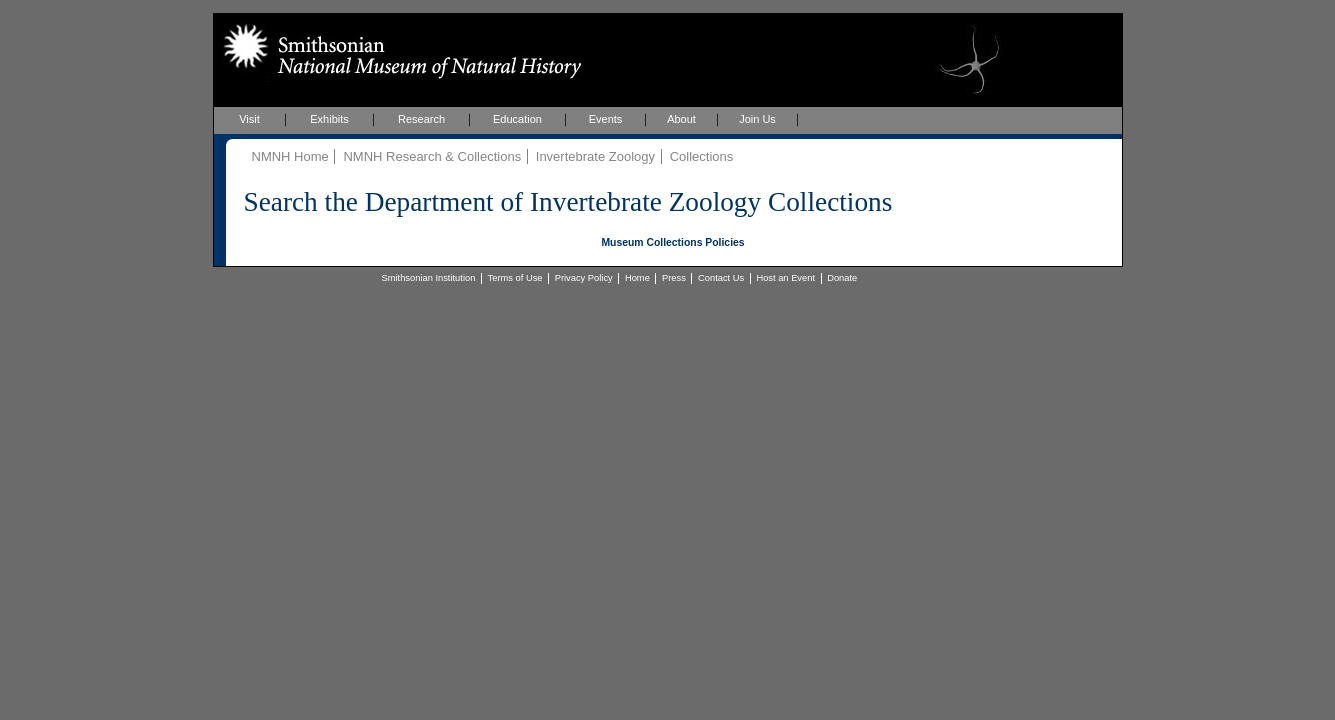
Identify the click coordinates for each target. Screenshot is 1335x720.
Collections (702, 156)
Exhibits (329, 119)
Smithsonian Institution (429, 278)
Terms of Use (515, 278)
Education (517, 119)
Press (674, 278)
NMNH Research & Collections (432, 156)
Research (421, 119)
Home (637, 278)
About (681, 119)
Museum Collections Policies (672, 242)
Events (606, 119)
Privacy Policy (584, 278)
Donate (842, 278)
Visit (249, 119)
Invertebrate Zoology (595, 156)
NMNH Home (290, 156)
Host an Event (785, 278)
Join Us (757, 119)
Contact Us (721, 278)
